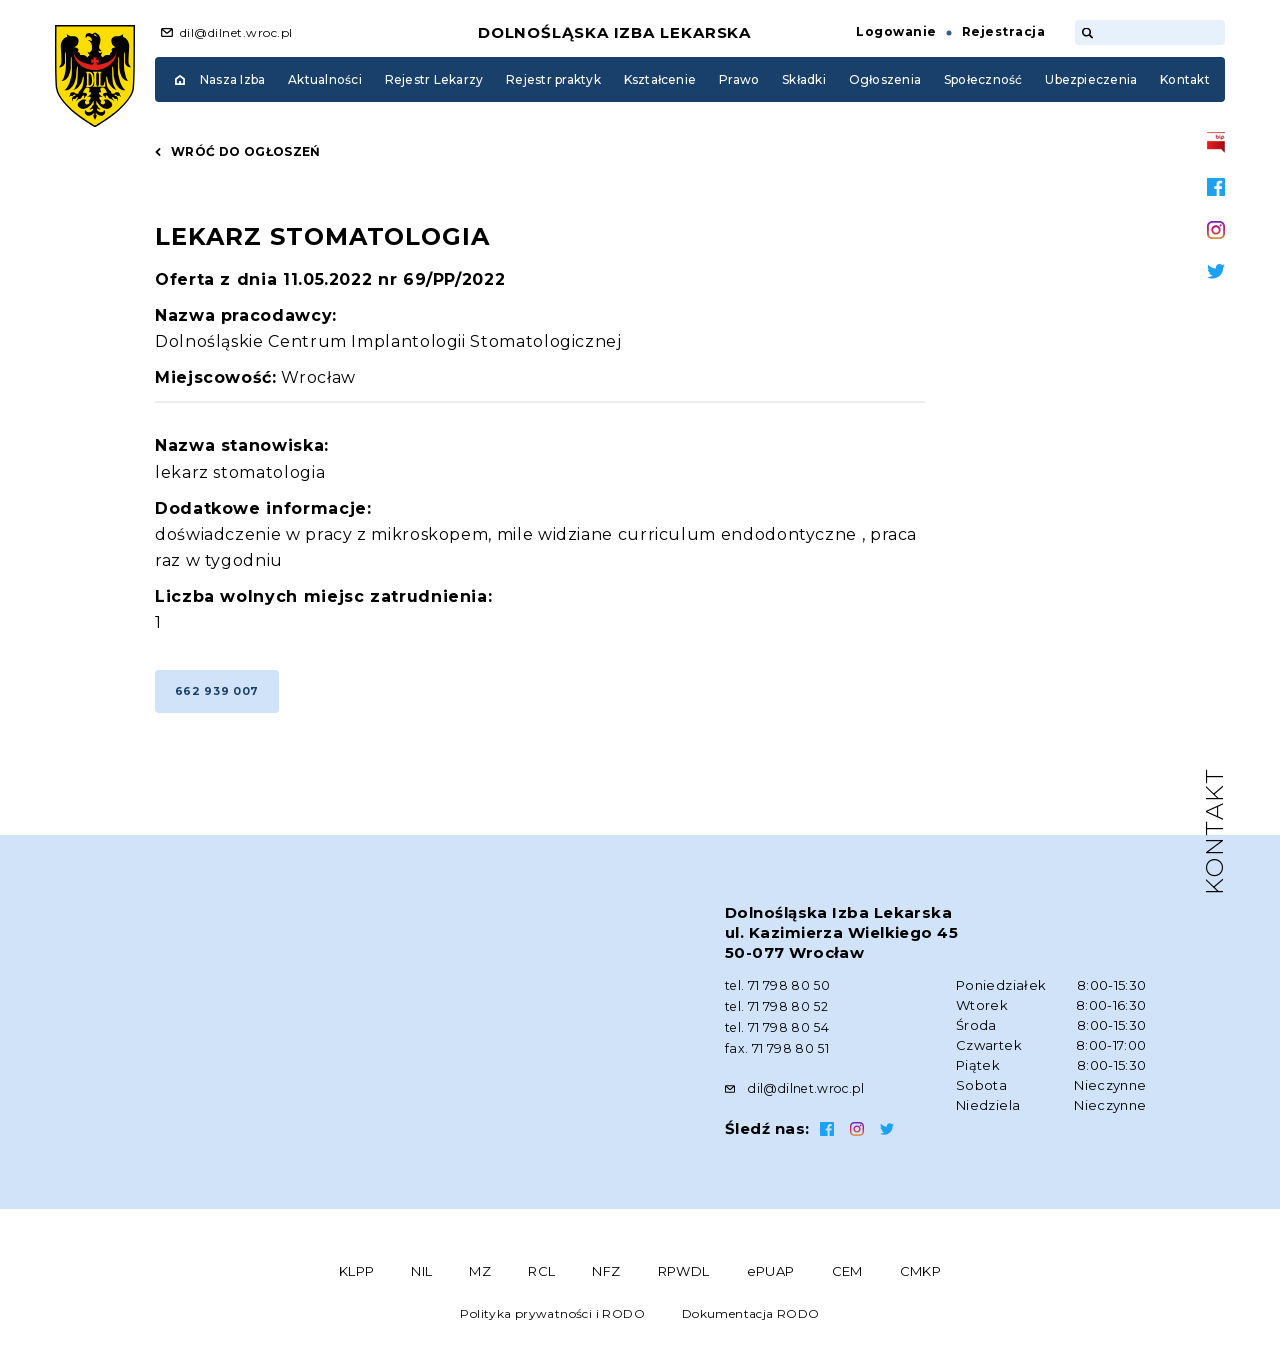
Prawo (739, 79)
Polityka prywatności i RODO (552, 1322)
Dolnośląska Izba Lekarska (615, 32)
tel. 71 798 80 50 (779, 998)
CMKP (921, 1280)
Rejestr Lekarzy (434, 79)
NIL (421, 1280)
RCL (541, 1280)
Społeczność (983, 79)
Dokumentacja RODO (751, 1322)
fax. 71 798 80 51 (777, 1058)
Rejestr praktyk (553, 79)
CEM (847, 1280)
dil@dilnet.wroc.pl (236, 32)
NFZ (606, 1280)
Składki (804, 79)
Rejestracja (1003, 31)
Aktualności (325, 79)
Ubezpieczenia (1091, 79)
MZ (480, 1280)
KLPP (357, 1280)
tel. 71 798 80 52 (778, 1018)
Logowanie (896, 31)
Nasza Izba (232, 79)
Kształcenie (660, 79)
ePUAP (771, 1280)
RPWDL (684, 1280)
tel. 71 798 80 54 (778, 1038)
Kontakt (1185, 79)
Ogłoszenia (885, 79)
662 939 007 (222, 700)
